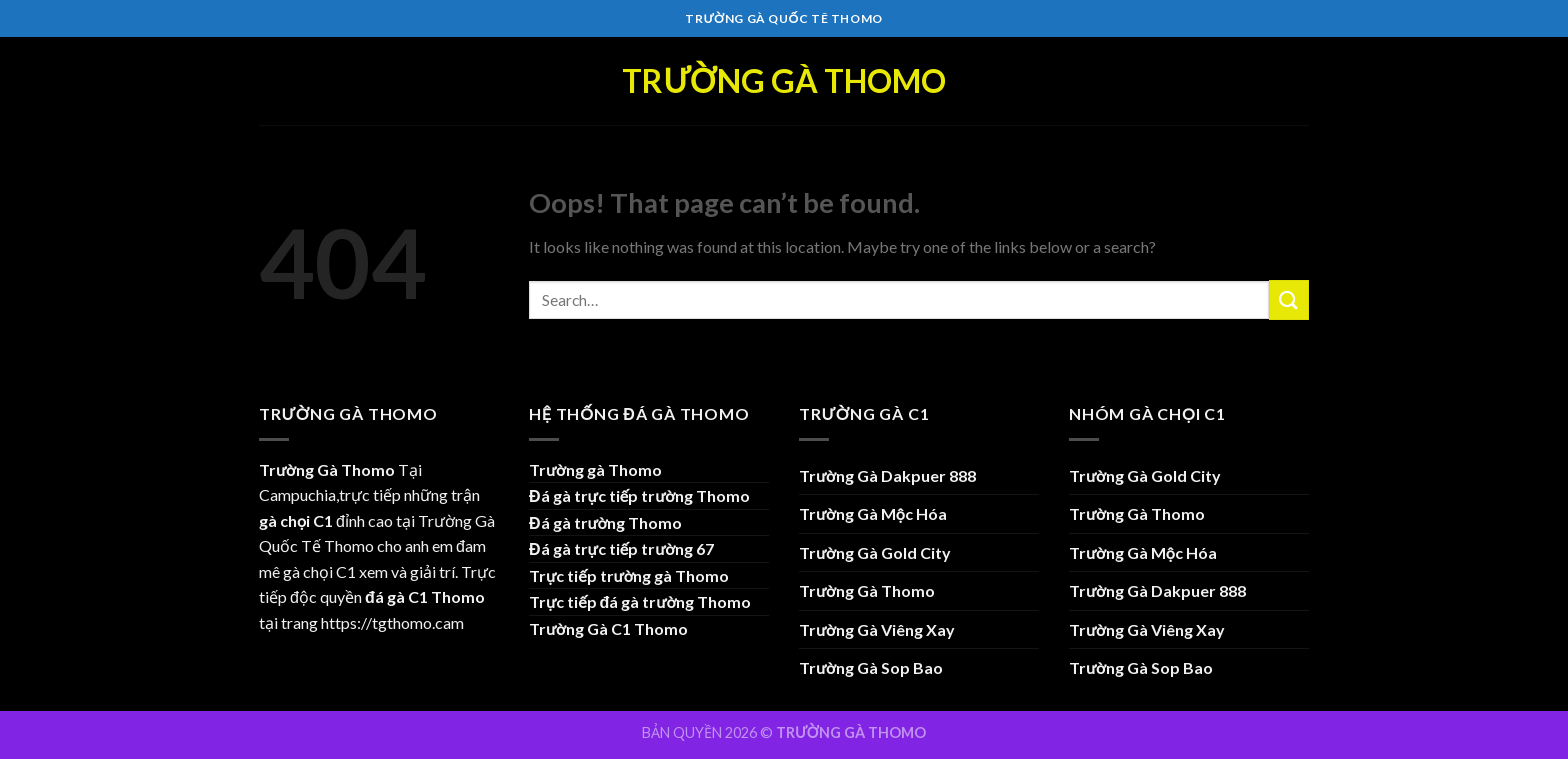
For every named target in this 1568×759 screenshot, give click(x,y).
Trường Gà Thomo (784, 81)
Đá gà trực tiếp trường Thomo (639, 495)
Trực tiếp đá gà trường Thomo (640, 601)
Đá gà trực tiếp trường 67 (621, 548)
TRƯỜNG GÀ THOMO (851, 732)
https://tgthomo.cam (392, 622)
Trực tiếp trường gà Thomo (629, 575)
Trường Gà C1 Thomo (608, 628)
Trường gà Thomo (595, 469)
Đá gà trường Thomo (605, 522)
